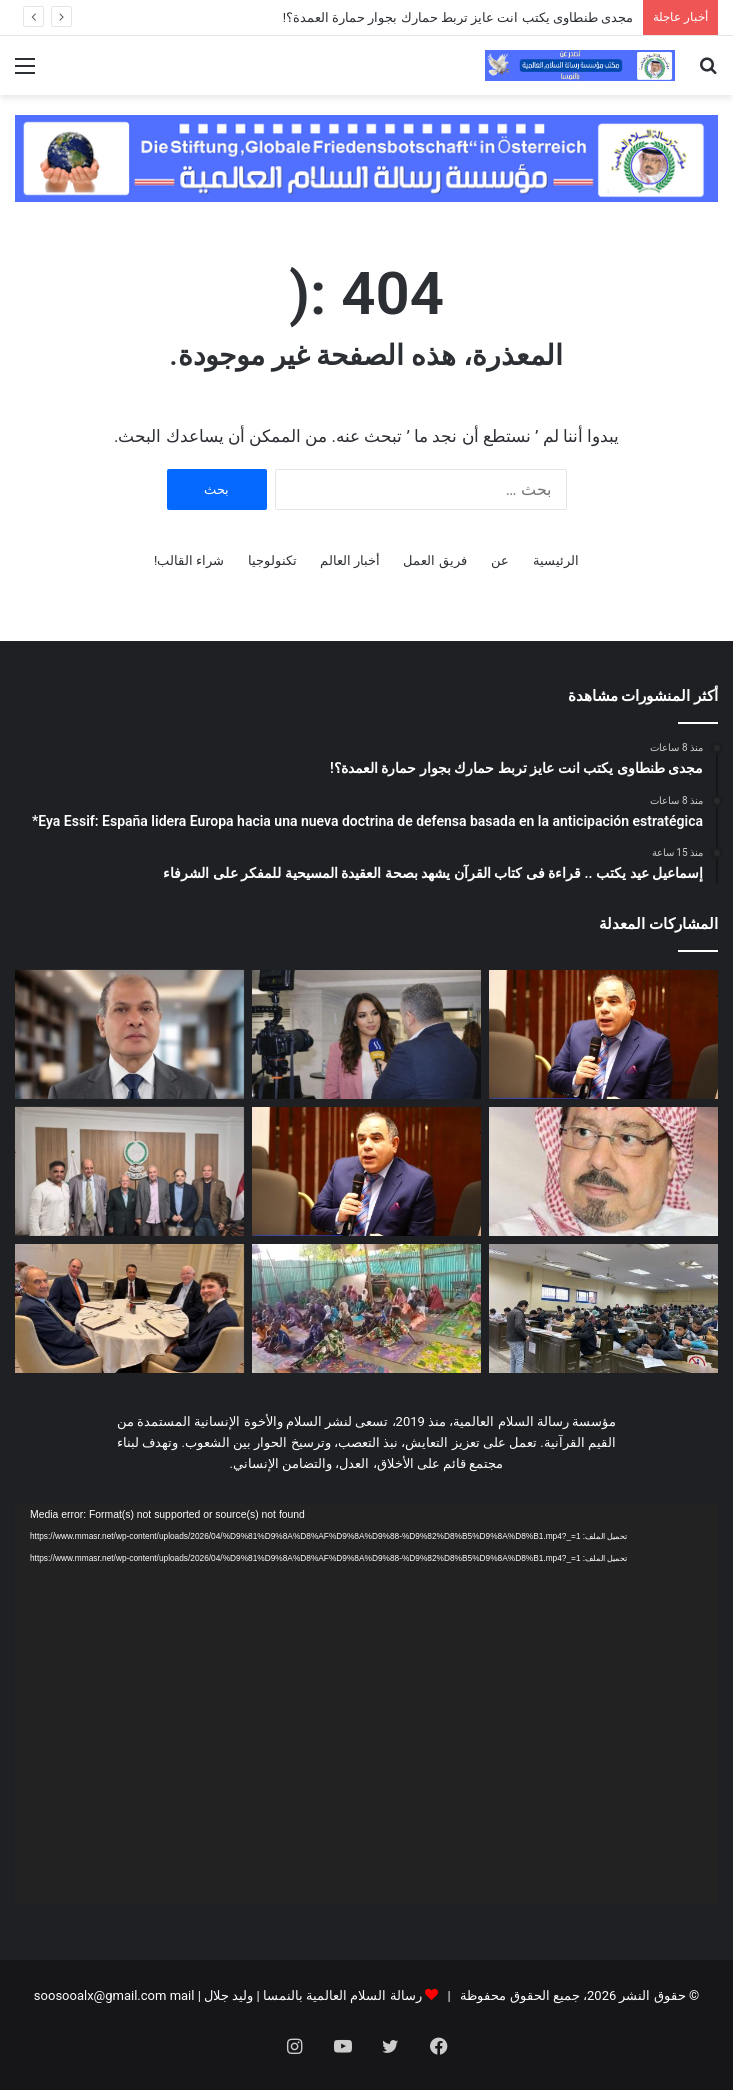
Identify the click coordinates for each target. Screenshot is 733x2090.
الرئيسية (556, 560)
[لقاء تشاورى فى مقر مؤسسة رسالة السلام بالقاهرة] (129, 1171)
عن (500, 560)
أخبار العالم (350, 560)
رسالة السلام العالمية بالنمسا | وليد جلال (311, 1995)
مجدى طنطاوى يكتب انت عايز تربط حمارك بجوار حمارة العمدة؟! (458, 17)
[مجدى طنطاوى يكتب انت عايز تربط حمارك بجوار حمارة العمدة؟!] (603, 1034)
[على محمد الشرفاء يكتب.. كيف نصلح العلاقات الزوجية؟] (603, 1171)
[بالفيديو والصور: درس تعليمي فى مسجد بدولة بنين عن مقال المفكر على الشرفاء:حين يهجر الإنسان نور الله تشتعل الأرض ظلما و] (366, 1308)
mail (182, 1995)
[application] (366, 1704)
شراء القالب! (189, 560)
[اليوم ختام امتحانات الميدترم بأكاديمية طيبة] (603, 1308)
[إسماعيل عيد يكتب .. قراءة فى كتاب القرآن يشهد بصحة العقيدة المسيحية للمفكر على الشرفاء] (129, 1034)
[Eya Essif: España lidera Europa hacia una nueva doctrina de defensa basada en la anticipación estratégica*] (366, 1034)
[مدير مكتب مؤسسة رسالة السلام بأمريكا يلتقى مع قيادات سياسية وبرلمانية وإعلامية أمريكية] (129, 1308)
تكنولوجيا (272, 560)
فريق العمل (434, 560)
